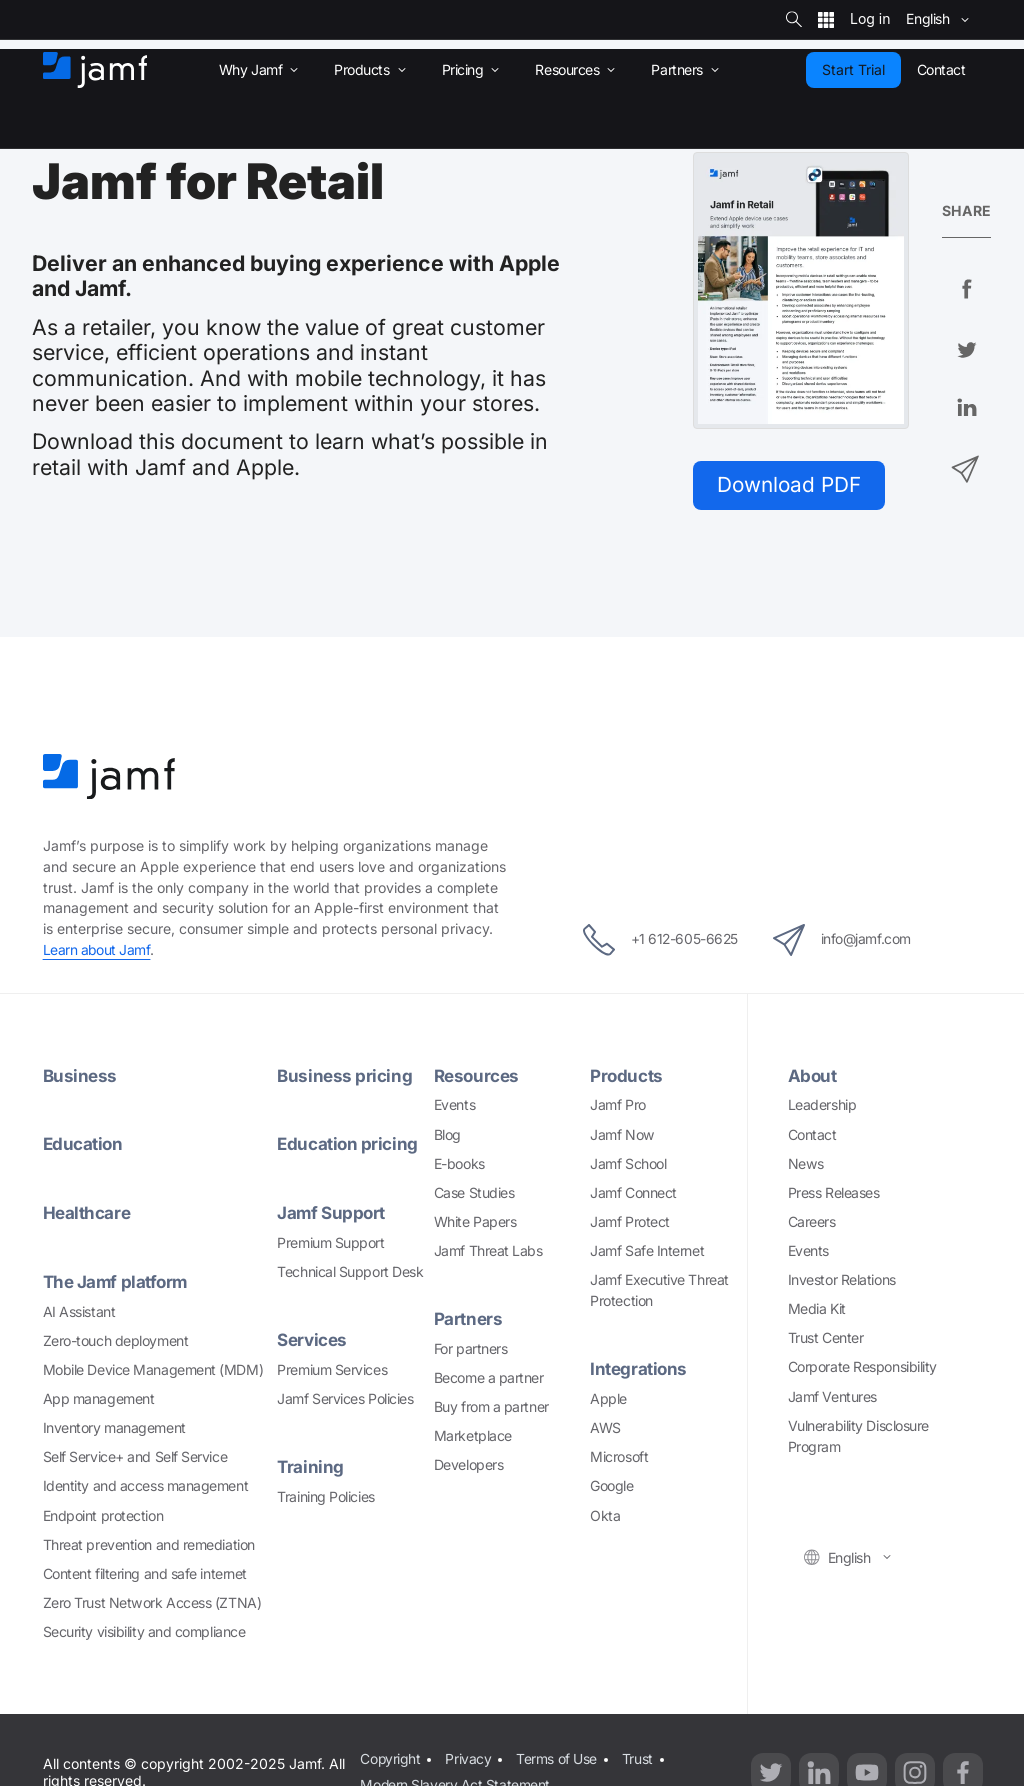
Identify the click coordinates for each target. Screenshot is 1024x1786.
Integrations (639, 1370)
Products (626, 1076)
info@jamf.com (847, 941)
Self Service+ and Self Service (135, 1457)
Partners (468, 1319)
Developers (469, 1465)
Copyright (390, 1758)
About (813, 1076)
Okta (605, 1516)
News (806, 1164)
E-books (459, 1164)
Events (454, 1106)
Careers (812, 1222)
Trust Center (826, 1339)
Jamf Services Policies (345, 1399)
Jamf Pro (617, 1106)
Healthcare (87, 1213)
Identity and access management (146, 1487)
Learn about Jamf (97, 950)
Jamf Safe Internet (647, 1251)
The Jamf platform (117, 1282)
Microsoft (619, 1457)
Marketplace (473, 1436)
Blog (447, 1135)
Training (310, 1467)
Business (80, 1076)
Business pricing (344, 1076)
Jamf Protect (630, 1222)
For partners (471, 1349)
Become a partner (489, 1378)
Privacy (469, 1758)
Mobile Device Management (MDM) (153, 1370)
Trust (637, 1758)
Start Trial (853, 69)
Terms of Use (556, 1758)
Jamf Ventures (832, 1397)
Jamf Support (332, 1213)
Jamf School (628, 1164)
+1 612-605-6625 (654, 941)
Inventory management (114, 1428)
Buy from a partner (491, 1407)
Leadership (822, 1106)
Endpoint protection (103, 1516)
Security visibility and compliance (144, 1632)
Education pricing (348, 1145)
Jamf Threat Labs (488, 1251)
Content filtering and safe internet (145, 1574)
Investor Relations (842, 1280)
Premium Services (332, 1370)
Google (611, 1487)
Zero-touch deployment (116, 1341)
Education (84, 1145)
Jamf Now (622, 1135)
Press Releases (834, 1193)
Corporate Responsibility (862, 1368)
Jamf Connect (633, 1193)
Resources (477, 1076)
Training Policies (325, 1497)
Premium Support (330, 1243)
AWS (605, 1428)
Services (311, 1340)
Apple (608, 1399)
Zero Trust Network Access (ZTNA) (152, 1603)
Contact (812, 1135)
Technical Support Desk (350, 1272)
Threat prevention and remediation (149, 1545)
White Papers (475, 1222)
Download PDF (791, 485)
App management (99, 1399)
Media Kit (817, 1309)
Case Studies (474, 1193)
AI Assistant (79, 1312)
